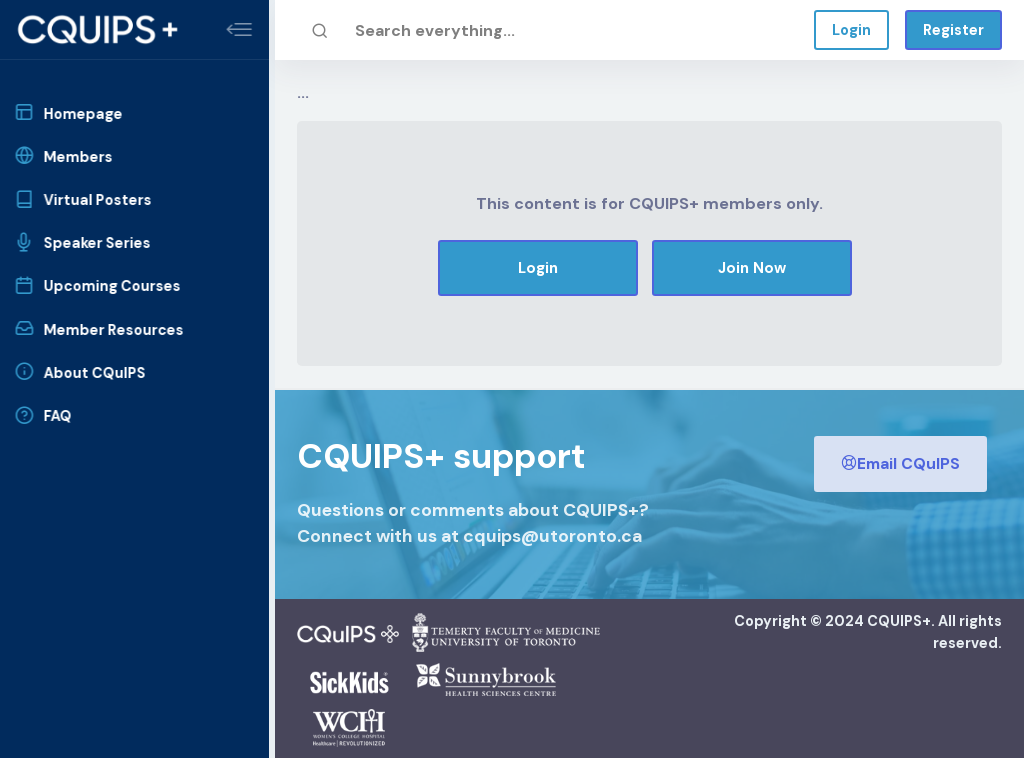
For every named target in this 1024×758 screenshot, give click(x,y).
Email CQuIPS (900, 463)
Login (851, 30)
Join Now (752, 268)
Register (953, 30)
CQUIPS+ (899, 621)
